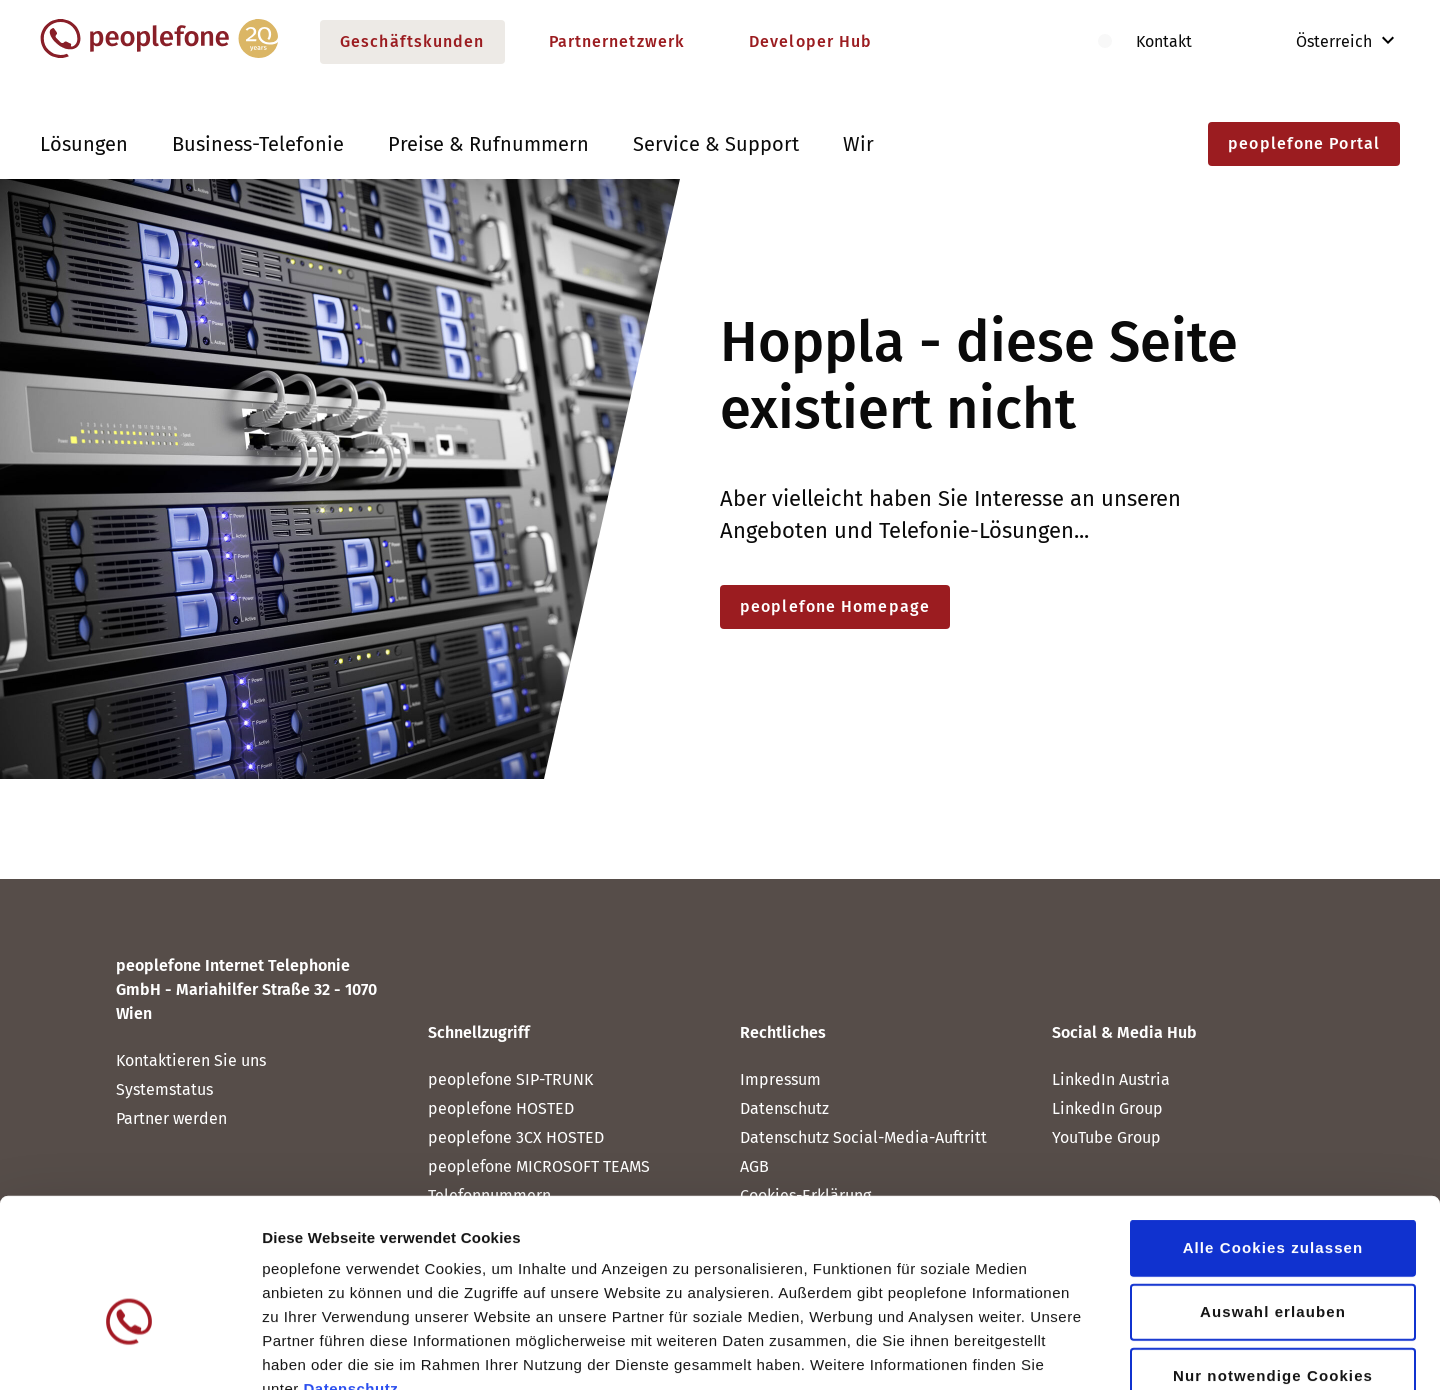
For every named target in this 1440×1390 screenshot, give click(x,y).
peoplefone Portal (1304, 143)
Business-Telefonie (258, 144)
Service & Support (716, 144)
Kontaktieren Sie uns (191, 1060)
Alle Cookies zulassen (1273, 1128)
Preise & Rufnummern (488, 144)
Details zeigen (1063, 1350)
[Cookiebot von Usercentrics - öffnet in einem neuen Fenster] (129, 1351)
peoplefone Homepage (835, 606)
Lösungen (84, 144)
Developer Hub (810, 41)
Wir (858, 144)
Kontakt (1164, 41)
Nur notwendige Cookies (1273, 1256)
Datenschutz (350, 1269)
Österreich (1320, 41)
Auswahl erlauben (1273, 1192)
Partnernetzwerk (617, 41)
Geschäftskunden (412, 41)
